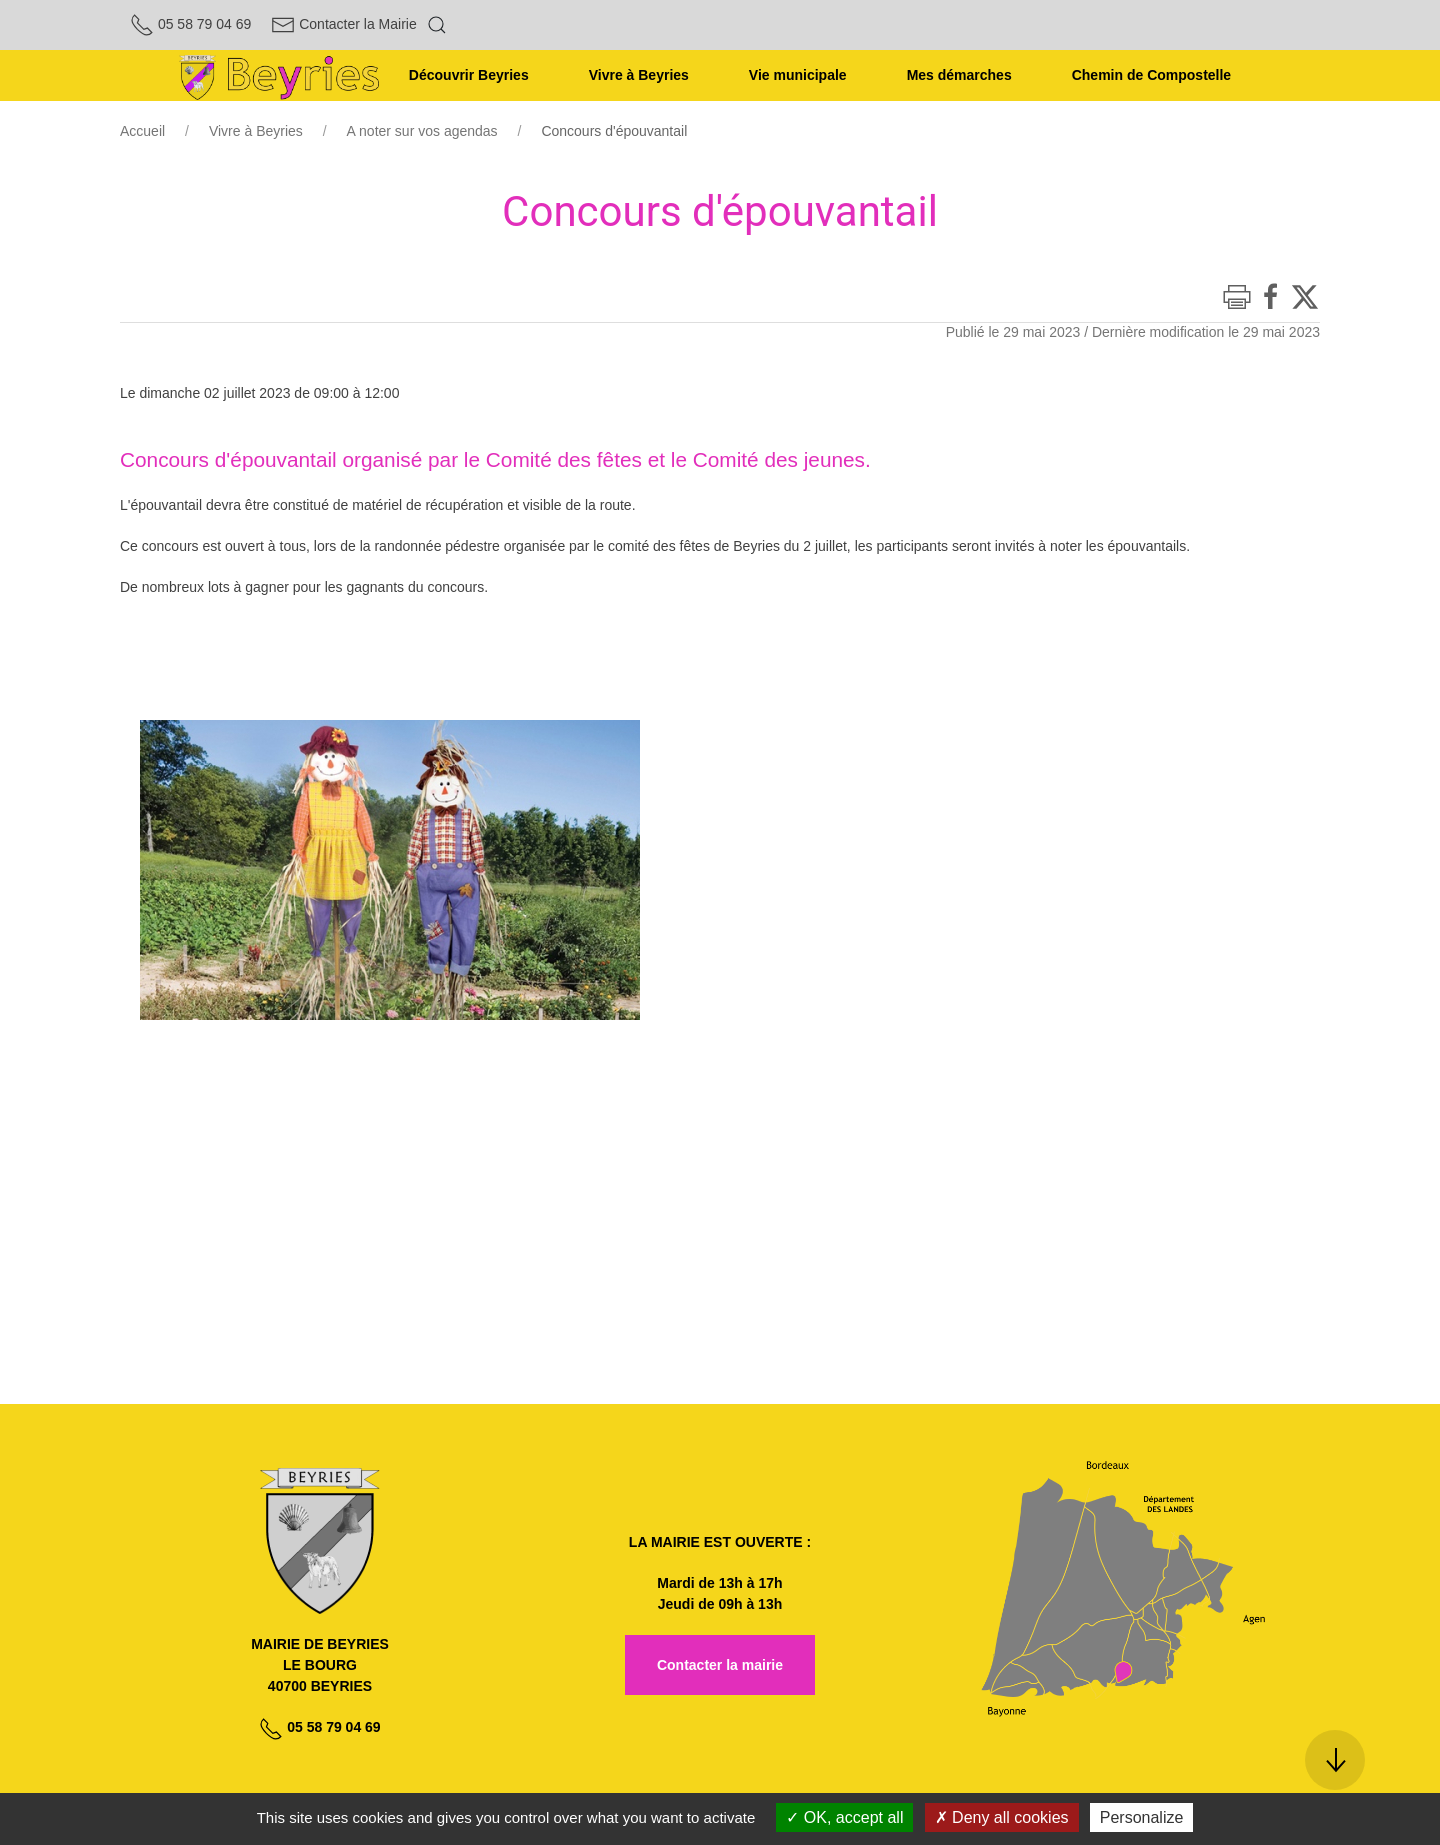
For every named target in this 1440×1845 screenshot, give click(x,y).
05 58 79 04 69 (190, 24)
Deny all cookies (1002, 1817)
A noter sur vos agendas (422, 131)
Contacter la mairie (720, 1665)
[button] (437, 25)
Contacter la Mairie (343, 24)
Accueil (142, 131)
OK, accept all (844, 1817)
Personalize (1142, 1817)
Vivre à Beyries (256, 131)
